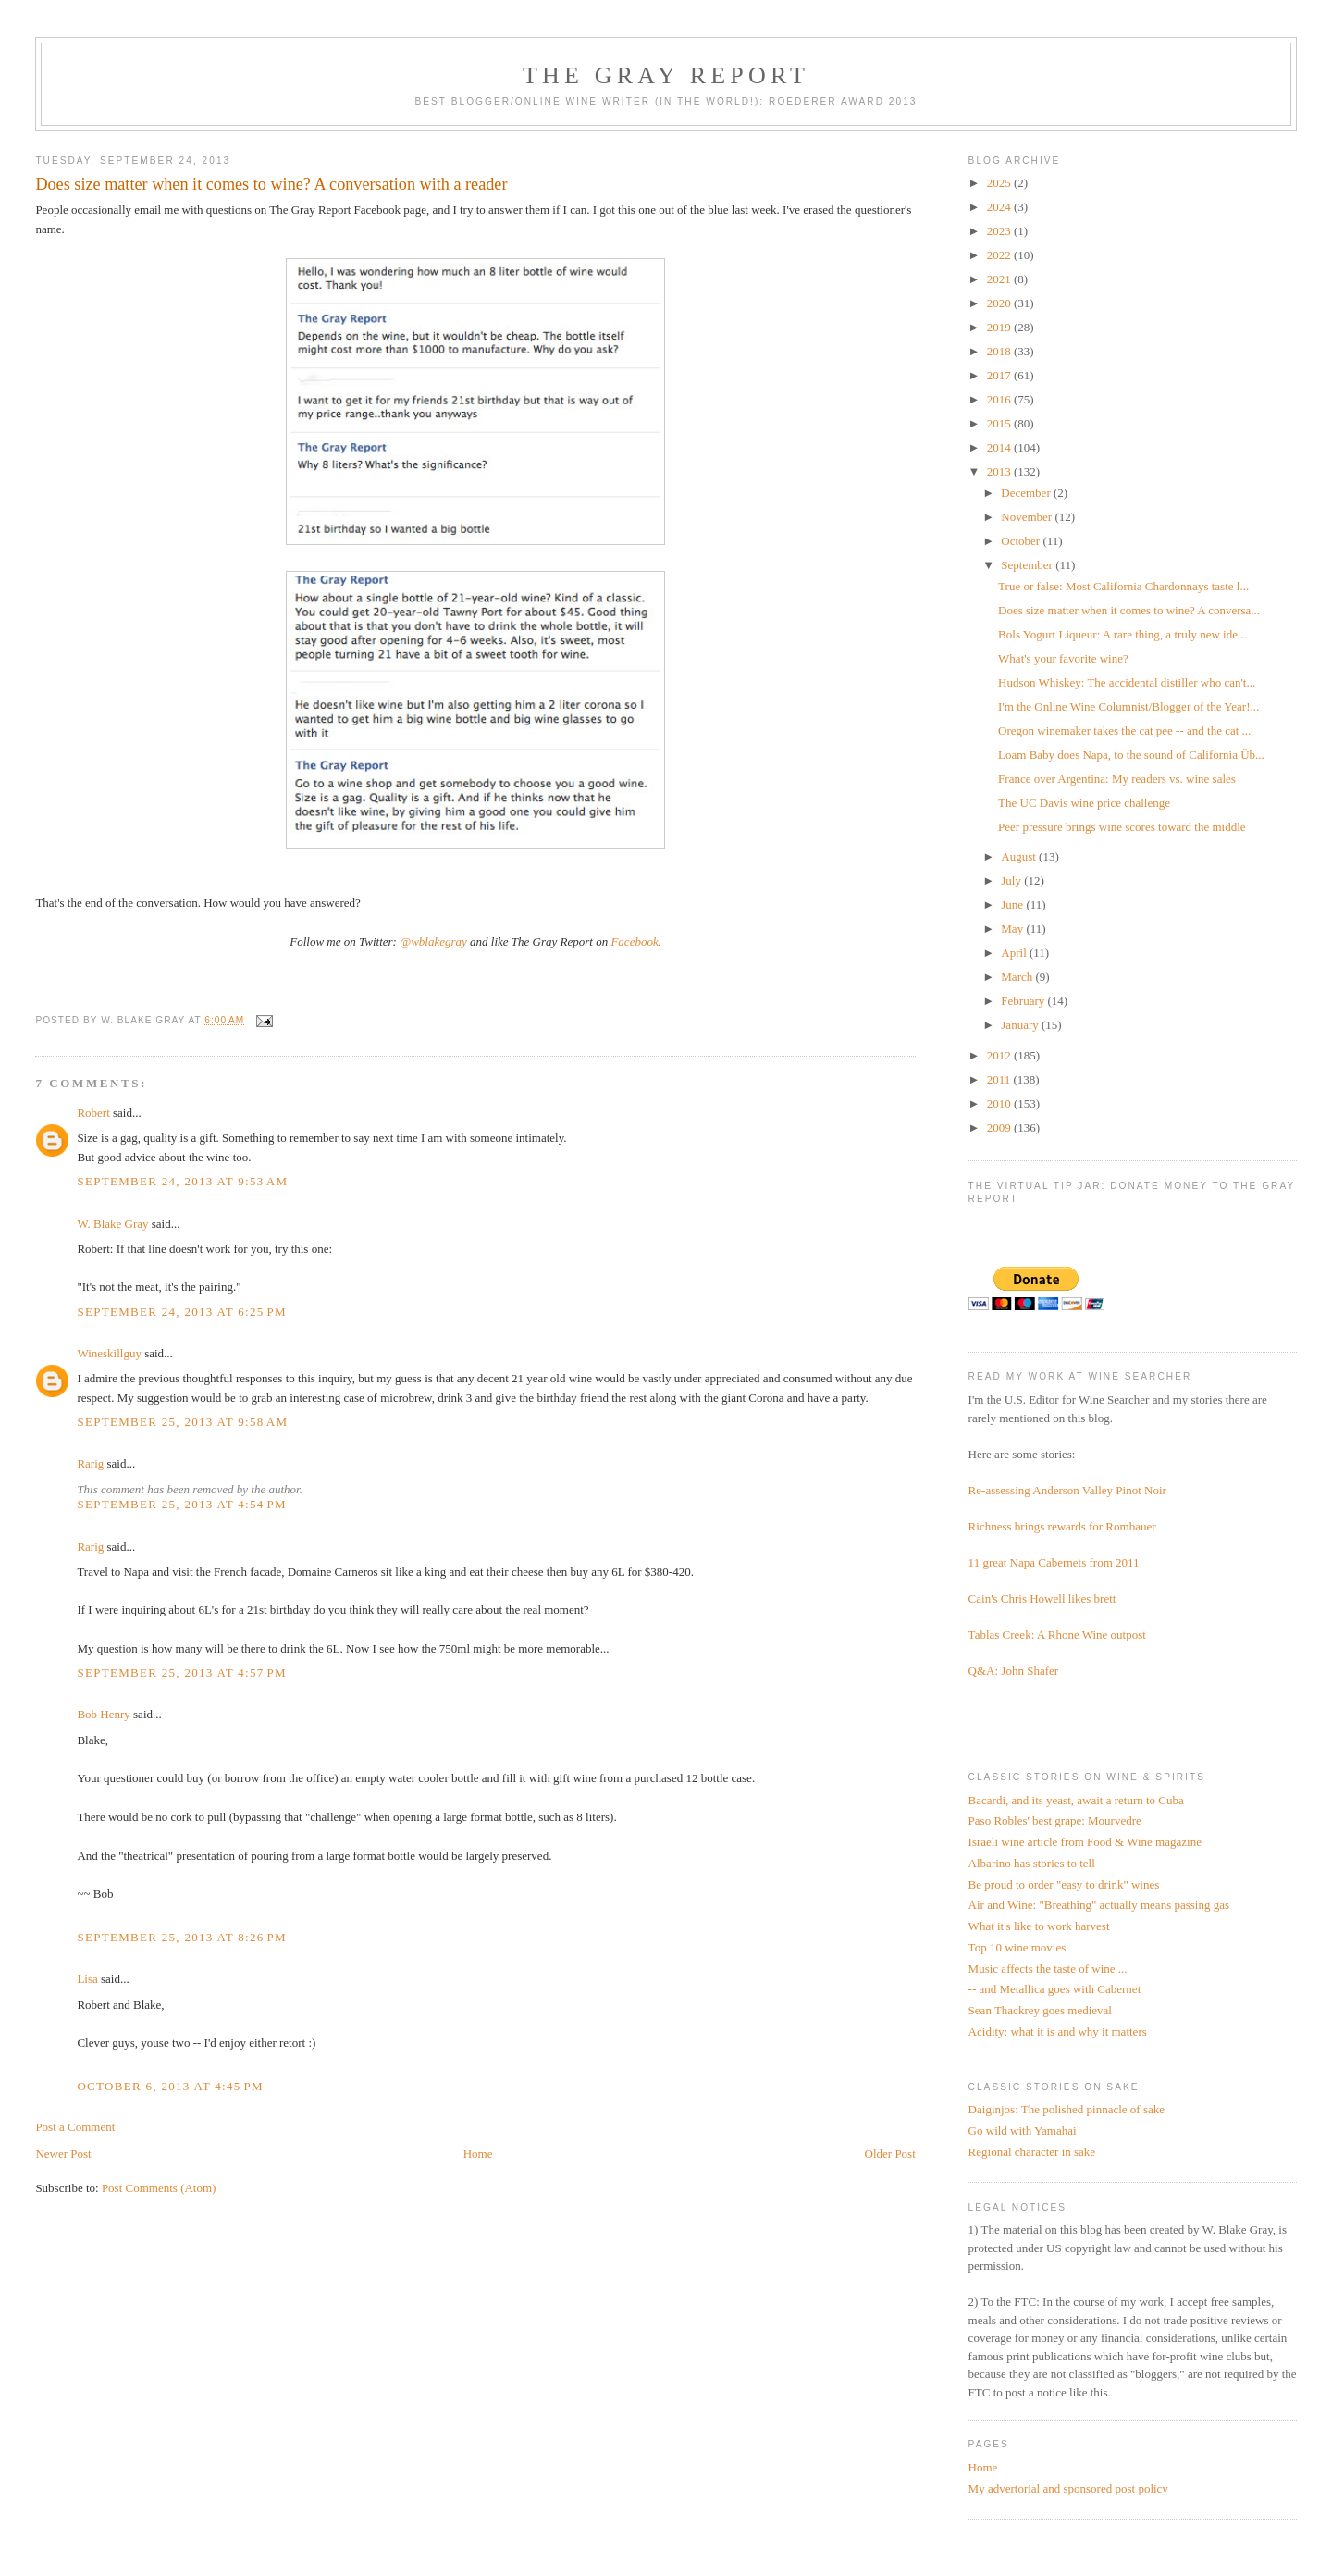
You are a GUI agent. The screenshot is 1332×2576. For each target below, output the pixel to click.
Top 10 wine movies (1017, 1947)
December (1027, 493)
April (1015, 953)
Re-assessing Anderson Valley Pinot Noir (1067, 1490)
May (1013, 928)
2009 (1000, 1127)
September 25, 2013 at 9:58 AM (182, 1422)
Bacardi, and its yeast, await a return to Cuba (1076, 1800)
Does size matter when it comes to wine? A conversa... (1129, 610)
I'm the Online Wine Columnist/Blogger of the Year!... (1128, 706)
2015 (1000, 423)
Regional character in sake (1032, 2152)
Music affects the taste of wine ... (1048, 1968)
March (1018, 977)
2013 (1000, 471)
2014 (1000, 447)
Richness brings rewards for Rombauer (1062, 1526)
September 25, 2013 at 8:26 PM (182, 1937)
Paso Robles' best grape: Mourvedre (1054, 1820)
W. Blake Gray (112, 1224)
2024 (1000, 207)
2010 (1000, 1103)
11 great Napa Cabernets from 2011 (1054, 1562)
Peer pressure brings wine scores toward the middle (1122, 827)
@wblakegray (433, 941)
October (1021, 541)
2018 (1000, 351)
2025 (1000, 183)
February (1024, 1001)
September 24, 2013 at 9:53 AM (182, 1181)
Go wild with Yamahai (1022, 2130)
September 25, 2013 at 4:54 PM (182, 1504)
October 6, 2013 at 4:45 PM (170, 2086)
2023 (1000, 231)
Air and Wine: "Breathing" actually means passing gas (1098, 1905)
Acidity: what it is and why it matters (1057, 2031)
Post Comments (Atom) (159, 2188)
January (1021, 1025)
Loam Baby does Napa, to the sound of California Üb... (1131, 755)
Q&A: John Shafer (1013, 1671)
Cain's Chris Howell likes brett (1042, 1598)
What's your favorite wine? (1063, 658)
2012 (1000, 1055)
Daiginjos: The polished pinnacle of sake (1066, 2109)
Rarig (90, 1463)
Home (478, 2154)
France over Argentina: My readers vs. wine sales (1117, 779)
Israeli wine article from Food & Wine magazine (1085, 1842)
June (1013, 904)
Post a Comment (75, 2127)
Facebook (634, 941)
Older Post (890, 2154)
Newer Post (63, 2154)
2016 (1000, 399)
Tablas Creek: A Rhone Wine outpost (1057, 1634)
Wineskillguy (109, 1353)
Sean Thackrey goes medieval (1040, 2010)
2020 (1000, 303)
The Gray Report (666, 75)
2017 (1000, 375)
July (1012, 880)
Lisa (87, 1979)
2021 (1000, 279)
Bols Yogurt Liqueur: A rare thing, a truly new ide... (1122, 634)
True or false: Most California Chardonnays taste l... (1123, 586)
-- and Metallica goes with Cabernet (1054, 1989)
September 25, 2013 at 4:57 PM (182, 1672)
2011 (1000, 1079)
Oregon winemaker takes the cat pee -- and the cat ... (1124, 730)
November (1027, 517)
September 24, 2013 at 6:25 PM (182, 1312)
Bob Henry (103, 1714)
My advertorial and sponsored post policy (1068, 2489)
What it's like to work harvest (1039, 1926)
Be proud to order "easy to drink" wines (1064, 1884)
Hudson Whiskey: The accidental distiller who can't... (1126, 682)
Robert (93, 1113)
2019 (1000, 327)
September (1028, 565)
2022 (1000, 255)
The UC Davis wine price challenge (1084, 803)
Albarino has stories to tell (1031, 1863)
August (1020, 856)
